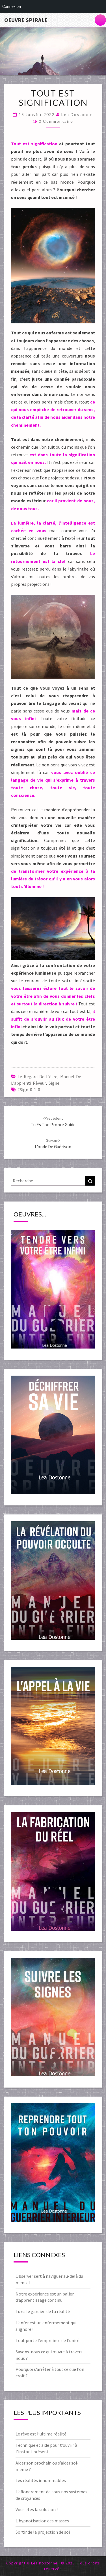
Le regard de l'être (37, 1076)
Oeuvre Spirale (25, 19)
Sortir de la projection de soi (43, 2532)
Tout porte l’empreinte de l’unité (47, 2340)
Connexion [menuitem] (11, 6)
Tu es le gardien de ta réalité (43, 2311)
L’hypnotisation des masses (42, 2521)
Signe (54, 1083)
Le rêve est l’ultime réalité (41, 2434)
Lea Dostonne (77, 114)
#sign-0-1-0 (29, 1089)
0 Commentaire (56, 121)
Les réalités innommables (41, 2480)
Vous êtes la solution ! (37, 2509)
